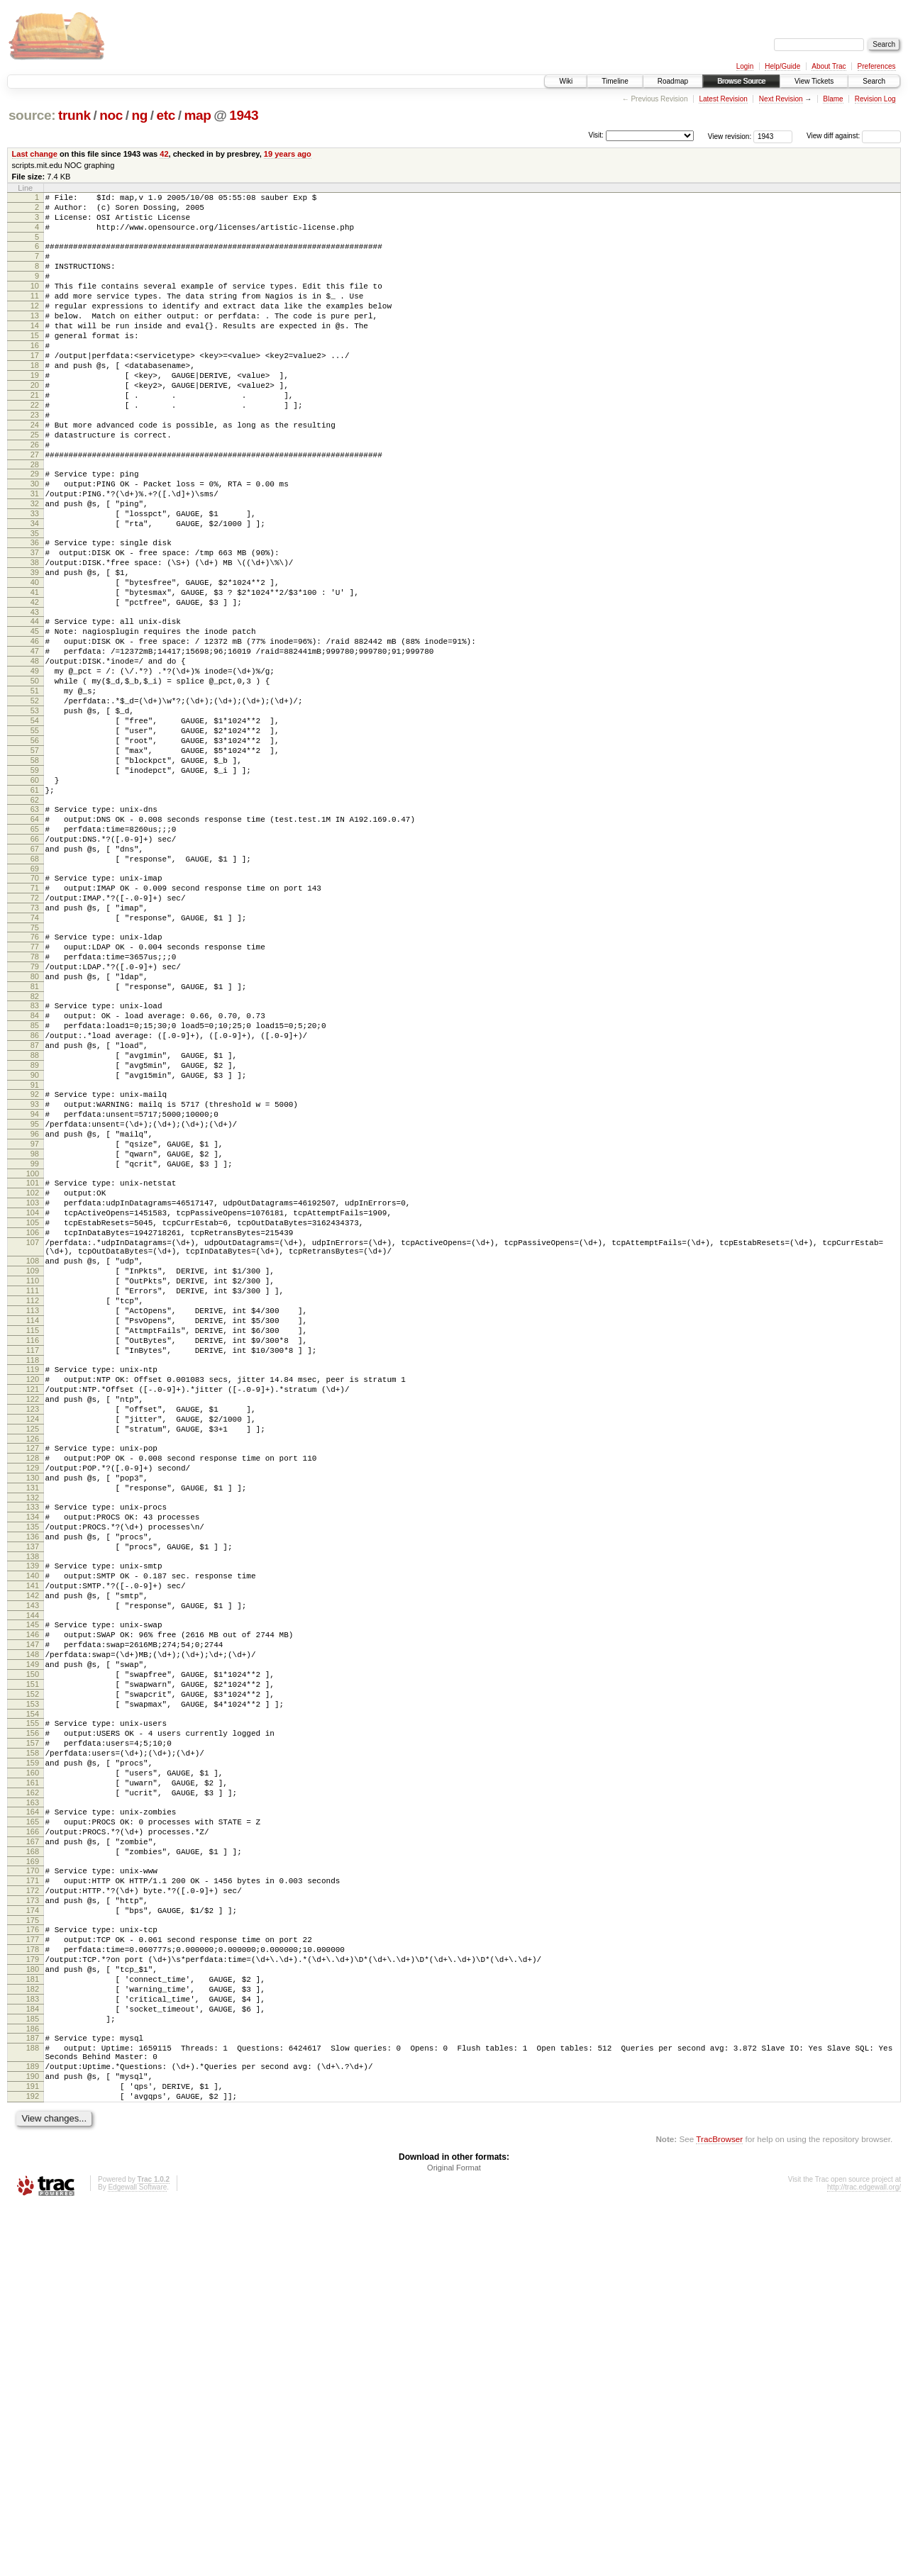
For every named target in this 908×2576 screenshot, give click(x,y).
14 (35, 351)
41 (35, 671)
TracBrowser (719, 2509)
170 (32, 2194)
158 (32, 2055)
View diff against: (854, 136)
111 (32, 1505)
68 (35, 990)
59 (35, 885)
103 (32, 1398)
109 (32, 1481)
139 (32, 1831)
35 (35, 601)
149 (32, 1949)
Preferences (877, 66)
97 (35, 1329)
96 (35, 1316)
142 (32, 1867)
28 (35, 519)
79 (35, 1117)
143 (32, 1879)
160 (32, 2079)
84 (35, 1175)
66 (35, 966)
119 (32, 1599)
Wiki (565, 81)
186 (32, 2384)
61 (35, 909)
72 (35, 1036)
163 (32, 2115)
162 (32, 2103)
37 (35, 622)
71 (35, 1024)
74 (35, 1060)
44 (35, 704)
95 (35, 1304)
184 (32, 2359)
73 (35, 1048)
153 (32, 1997)
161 (32, 2091)
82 (35, 1153)
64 (35, 942)
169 (32, 2184)
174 (32, 2242)
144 (32, 1892)
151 (32, 1973)
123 (32, 1647)
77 (35, 1093)
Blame (833, 99)
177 (32, 2275)
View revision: (730, 136)
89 (35, 1235)
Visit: (596, 135)
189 (32, 2428)
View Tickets (814, 81)
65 (35, 954)
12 (35, 327)
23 (35, 459)
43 (35, 695)
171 (32, 2206)
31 (35, 553)
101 (32, 1374)
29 (35, 529)
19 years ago (287, 154)
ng (139, 115)
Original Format (454, 2537)
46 (35, 728)
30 (35, 541)
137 (32, 1810)
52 (35, 800)
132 (32, 1753)
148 (32, 1937)
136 (32, 1798)
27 (35, 507)
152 (32, 1985)
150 (32, 1961)
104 (32, 1410)
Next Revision (781, 99)
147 (32, 1925)
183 (32, 2347)
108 (32, 1469)
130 (32, 1728)
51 (35, 788)
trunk (74, 115)
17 (35, 387)
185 (32, 2372)
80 (35, 1129)
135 (32, 1786)
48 (35, 752)
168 (32, 2172)
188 (32, 2405)
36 (35, 610)
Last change (34, 154)
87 (35, 1211)
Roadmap (673, 81)
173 (32, 2230)
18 (35, 399)
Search (874, 81)
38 (35, 634)
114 (32, 1541)
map (197, 115)
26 (35, 495)
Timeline (615, 81)
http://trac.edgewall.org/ (864, 2557)
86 (35, 1199)
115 (32, 1553)
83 (35, 1163)
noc (111, 115)
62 (35, 921)
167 (32, 2160)
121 (32, 1623)
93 (35, 1280)
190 (32, 2440)
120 (32, 1611)
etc (166, 115)
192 (32, 2464)
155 (32, 2018)
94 (35, 1292)
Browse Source (741, 81)
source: (32, 115)
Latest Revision (723, 99)
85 (35, 1187)
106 (32, 1434)
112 (32, 1517)
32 (35, 565)
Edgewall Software (137, 2557)
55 (35, 836)
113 (32, 1529)
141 (32, 1855)
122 (32, 1635)
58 (35, 873)
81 (35, 1141)
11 (35, 315)
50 (35, 776)
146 (32, 1913)
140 (32, 1843)
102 (32, 1386)
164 (32, 2124)
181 (32, 2323)
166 (32, 2148)
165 (32, 2136)
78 (35, 1105)
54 (35, 824)
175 (32, 2254)
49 (35, 764)
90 (35, 1247)
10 (35, 303)
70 (35, 1012)
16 (35, 375)
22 (35, 447)
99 (35, 1353)
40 (35, 658)
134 (32, 1774)
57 (35, 861)
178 (32, 2287)
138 (32, 1822)
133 (32, 1762)
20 (35, 423)
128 (32, 1704)
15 (35, 363)
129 (32, 1716)
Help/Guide (782, 66)
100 (32, 1365)
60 (35, 897)
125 (32, 1671)
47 (35, 740)
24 (35, 471)
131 (32, 1740)
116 (32, 1565)
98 (35, 1341)
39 (35, 646)
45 (35, 716)
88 (35, 1223)
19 (35, 411)
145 (32, 1901)
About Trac (829, 66)
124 (32, 1659)
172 (32, 2218)
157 (32, 2043)
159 (32, 2067)
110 (32, 1493)
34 (35, 589)
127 (32, 1692)
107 (32, 1446)
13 (35, 339)
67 (35, 978)
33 (35, 577)
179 (32, 2299)
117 (32, 1577)
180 (32, 2311)
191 (32, 2452)
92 (35, 1268)
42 (164, 154)
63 (35, 930)
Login (744, 66)
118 (32, 1589)
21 (35, 435)
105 (32, 1422)
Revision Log (875, 99)
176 (32, 2263)
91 (35, 1259)
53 (35, 812)
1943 (243, 115)
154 (32, 2009)
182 (32, 2335)
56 (35, 848)
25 (35, 483)
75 (35, 1072)
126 (32, 1683)
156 (32, 2030)
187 (32, 2393)
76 (35, 1081)
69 (35, 1002)
